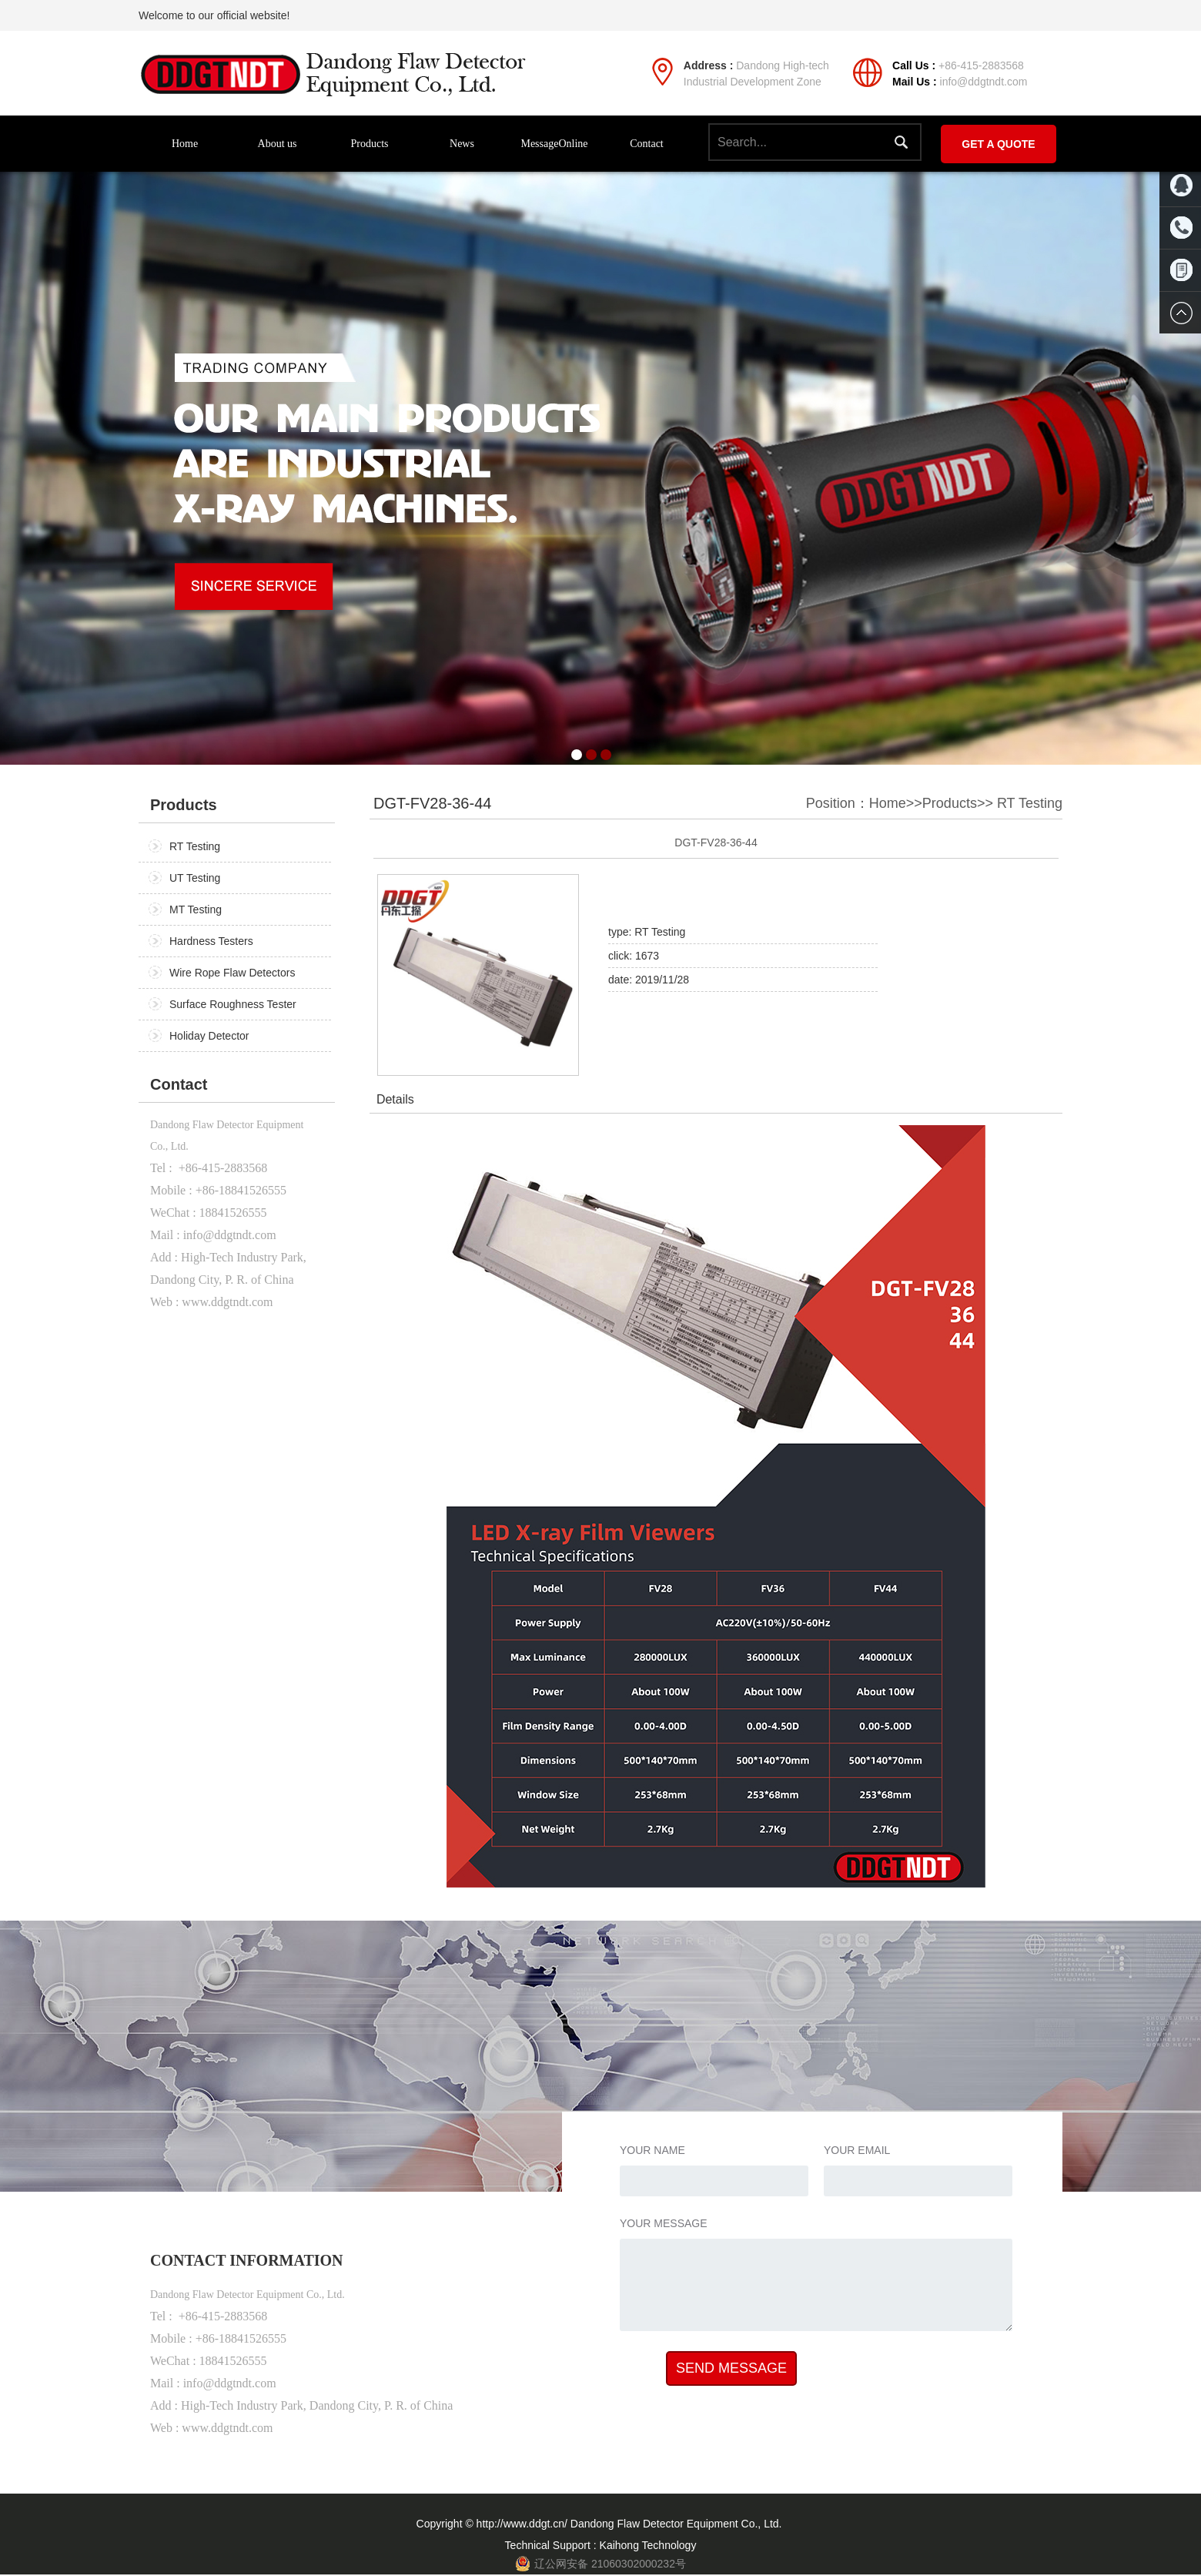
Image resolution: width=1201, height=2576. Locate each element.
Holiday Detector (209, 1036)
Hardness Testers (211, 941)
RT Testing (194, 846)
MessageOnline (553, 143)
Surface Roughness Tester (232, 1004)
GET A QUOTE (998, 144)
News (462, 143)
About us (277, 143)
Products (370, 143)
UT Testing (194, 878)
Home (185, 143)
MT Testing (195, 909)
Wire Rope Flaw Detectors (232, 972)
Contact (647, 143)
